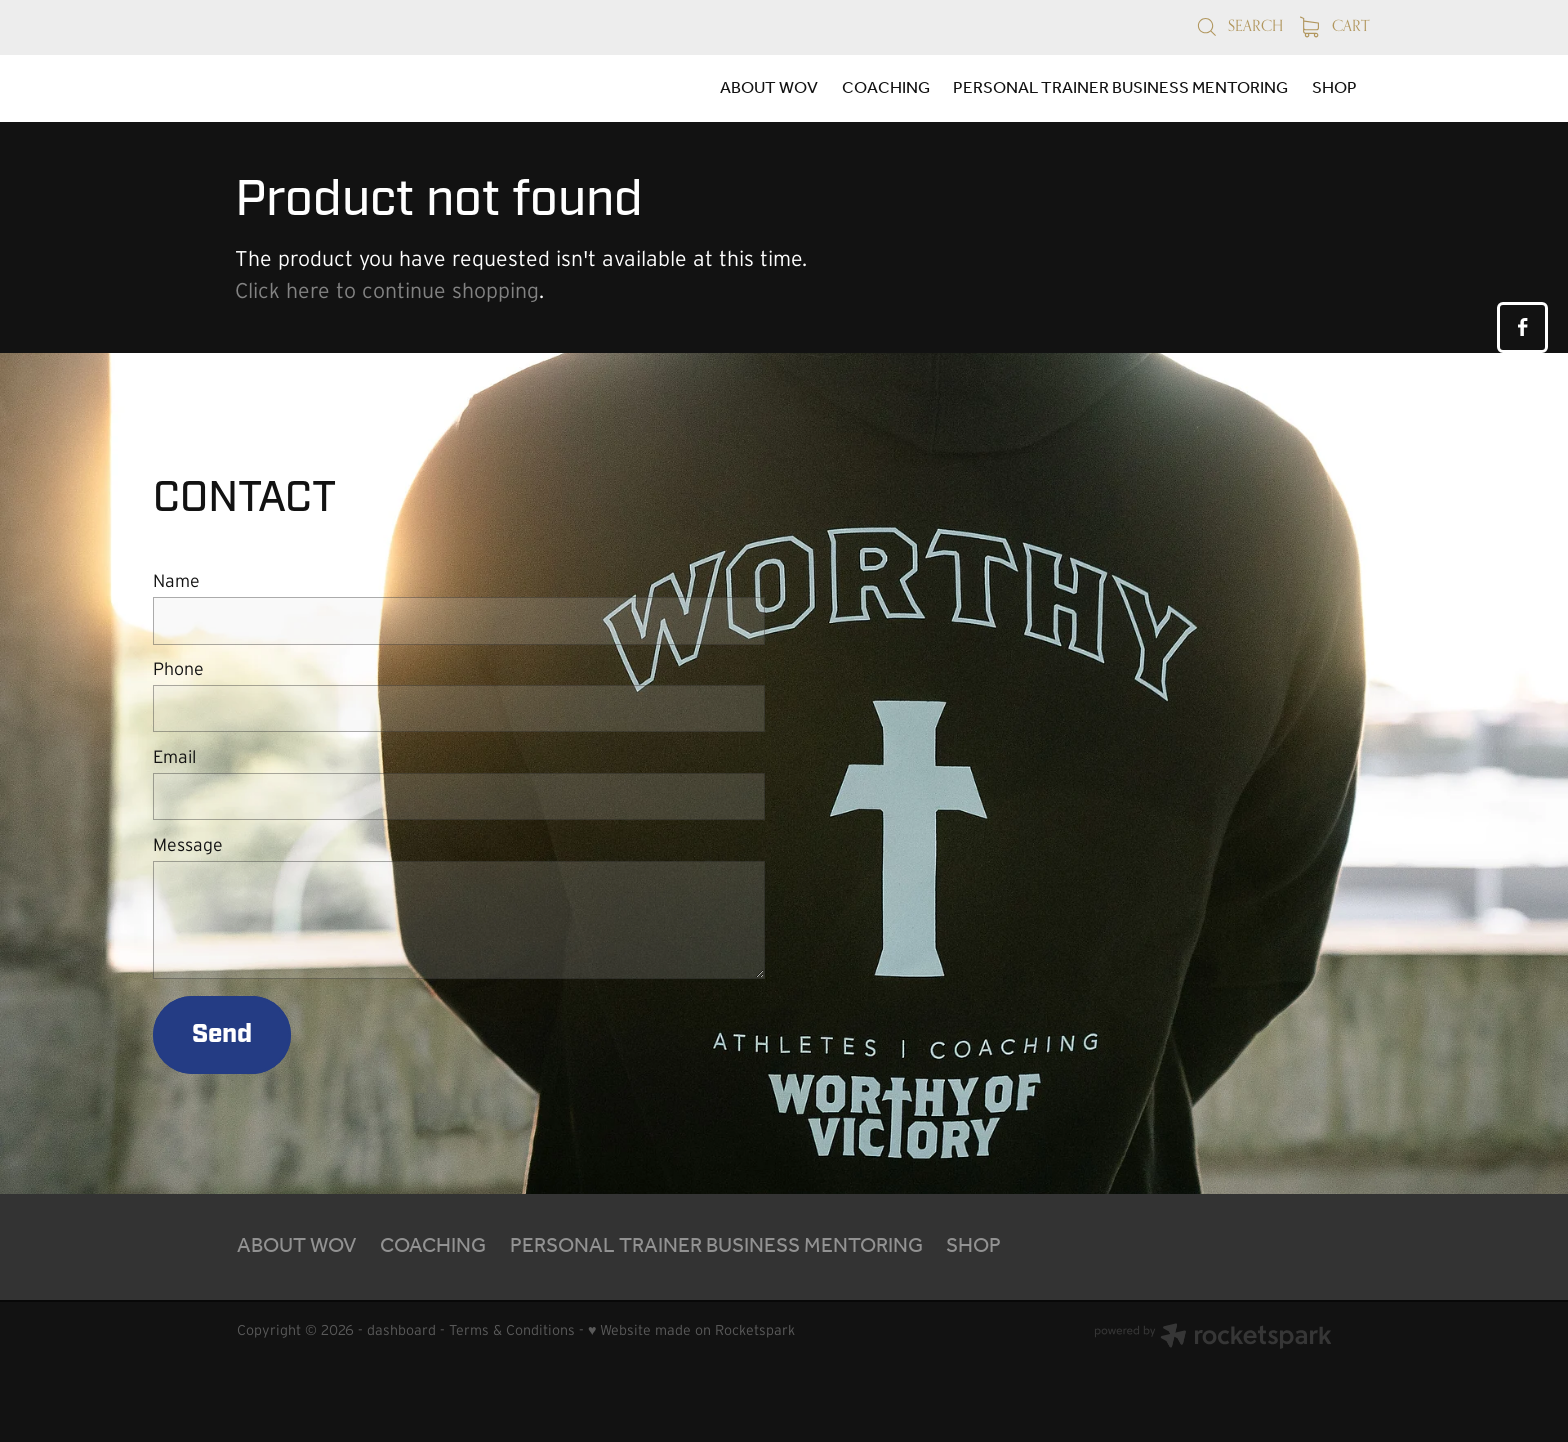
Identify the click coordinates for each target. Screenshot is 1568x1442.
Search (1239, 25)
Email (174, 758)
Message (188, 846)
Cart (1335, 25)
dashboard (401, 1330)
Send (222, 1034)
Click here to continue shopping (387, 290)
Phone (178, 670)
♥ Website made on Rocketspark (691, 1330)
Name (176, 582)
